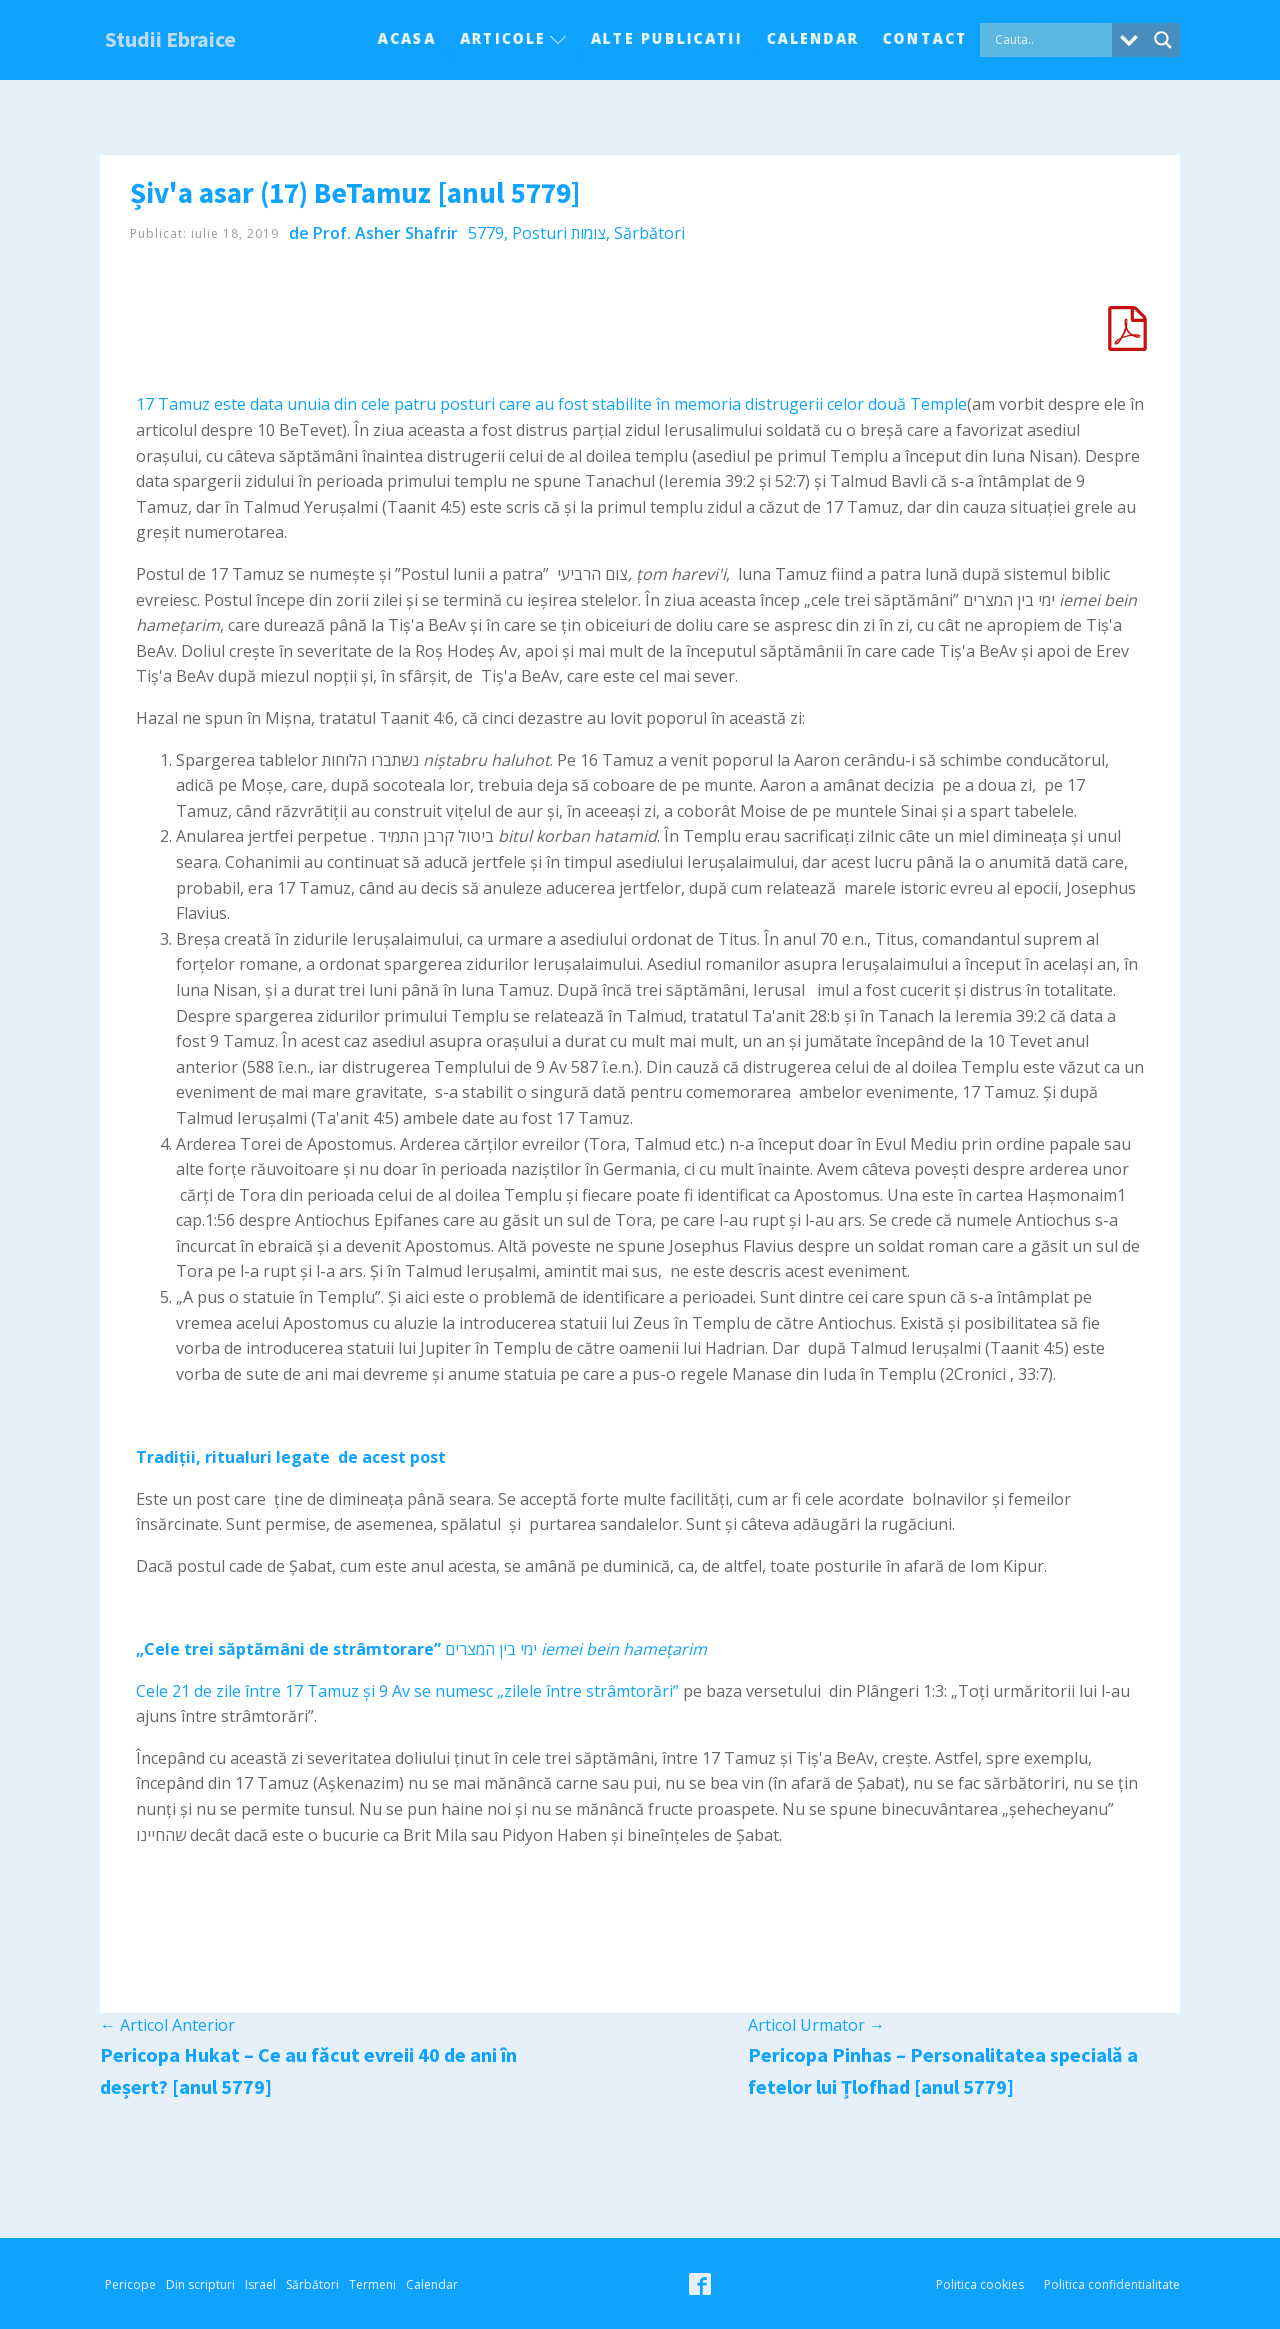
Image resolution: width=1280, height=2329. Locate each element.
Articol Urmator (816, 2025)
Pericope (130, 2284)
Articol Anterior (167, 2025)
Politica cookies (980, 2284)
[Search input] (1051, 40)
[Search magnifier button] (1163, 40)
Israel (260, 2284)
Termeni (372, 2284)
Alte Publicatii (667, 38)
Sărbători (649, 233)
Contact (925, 38)
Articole (513, 38)
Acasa (407, 38)
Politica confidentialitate (1112, 2284)
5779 (486, 233)
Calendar (813, 38)
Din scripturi (200, 2284)
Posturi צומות (559, 233)
